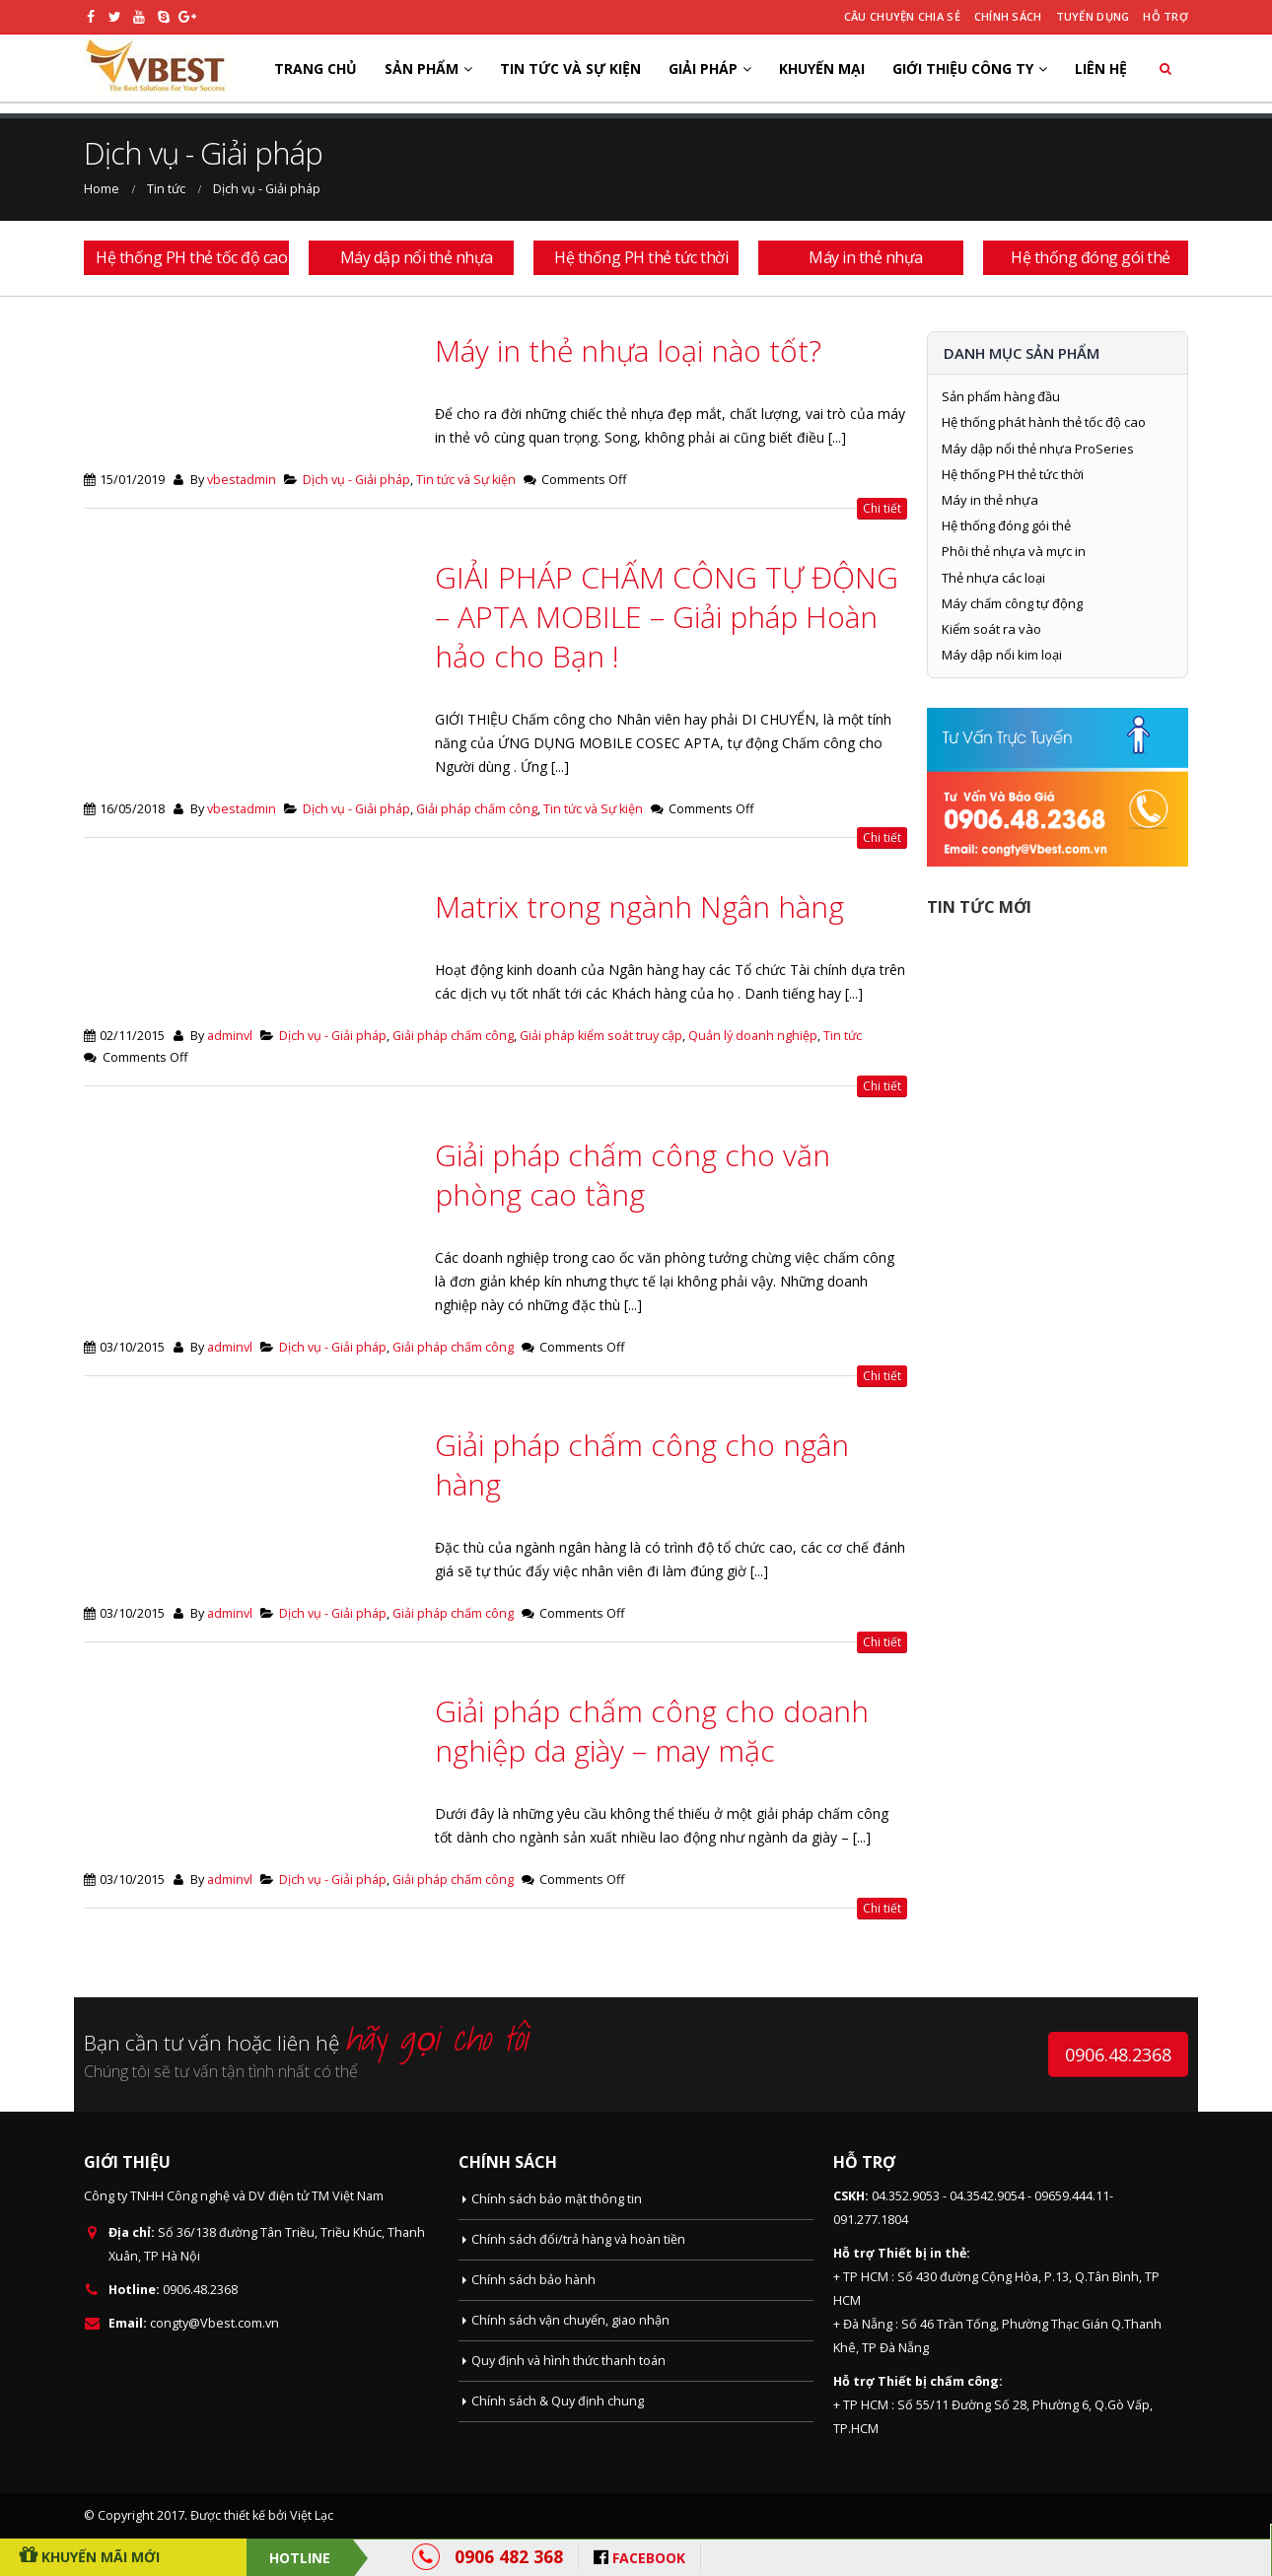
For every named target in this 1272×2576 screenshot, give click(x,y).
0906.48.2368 (1118, 2054)
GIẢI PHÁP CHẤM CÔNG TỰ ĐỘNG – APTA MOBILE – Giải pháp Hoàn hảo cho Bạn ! (666, 616)
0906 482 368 (509, 2556)
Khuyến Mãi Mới (98, 2556)
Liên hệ (1101, 68)
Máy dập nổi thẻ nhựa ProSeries (1038, 448)
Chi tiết (882, 508)
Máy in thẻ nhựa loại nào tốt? (628, 350)
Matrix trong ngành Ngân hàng (639, 906)
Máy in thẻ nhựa (990, 500)
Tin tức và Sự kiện (570, 68)
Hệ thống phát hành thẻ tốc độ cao (1044, 422)
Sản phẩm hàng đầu (1001, 396)
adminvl (229, 1035)
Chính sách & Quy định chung (557, 2401)
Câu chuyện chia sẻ (902, 16)
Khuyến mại (822, 68)
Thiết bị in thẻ (922, 2253)
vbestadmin (241, 479)
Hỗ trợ (1165, 16)
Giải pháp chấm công (476, 809)
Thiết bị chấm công (938, 2381)
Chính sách (1008, 16)
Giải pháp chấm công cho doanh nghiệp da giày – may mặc (652, 1731)
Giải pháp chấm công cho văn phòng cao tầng (632, 1175)
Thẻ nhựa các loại (993, 578)
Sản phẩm (422, 68)
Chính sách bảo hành (533, 2279)
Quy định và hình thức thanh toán (568, 2360)
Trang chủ (315, 68)
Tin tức (842, 1035)
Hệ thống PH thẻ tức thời (1013, 474)
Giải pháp (703, 68)
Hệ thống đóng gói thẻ (1006, 525)
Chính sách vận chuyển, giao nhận (570, 2320)
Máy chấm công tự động (1012, 603)
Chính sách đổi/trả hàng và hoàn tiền (578, 2239)
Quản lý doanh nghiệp (752, 1035)
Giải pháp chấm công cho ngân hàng (642, 1464)
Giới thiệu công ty (962, 68)
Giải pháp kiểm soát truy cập (601, 1035)
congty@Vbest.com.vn (214, 2323)
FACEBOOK (648, 2557)
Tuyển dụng (1093, 16)
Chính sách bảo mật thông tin (556, 2199)
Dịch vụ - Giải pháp (356, 479)
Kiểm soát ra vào (991, 629)
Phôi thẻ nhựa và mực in (1014, 551)
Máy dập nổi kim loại (1002, 654)
